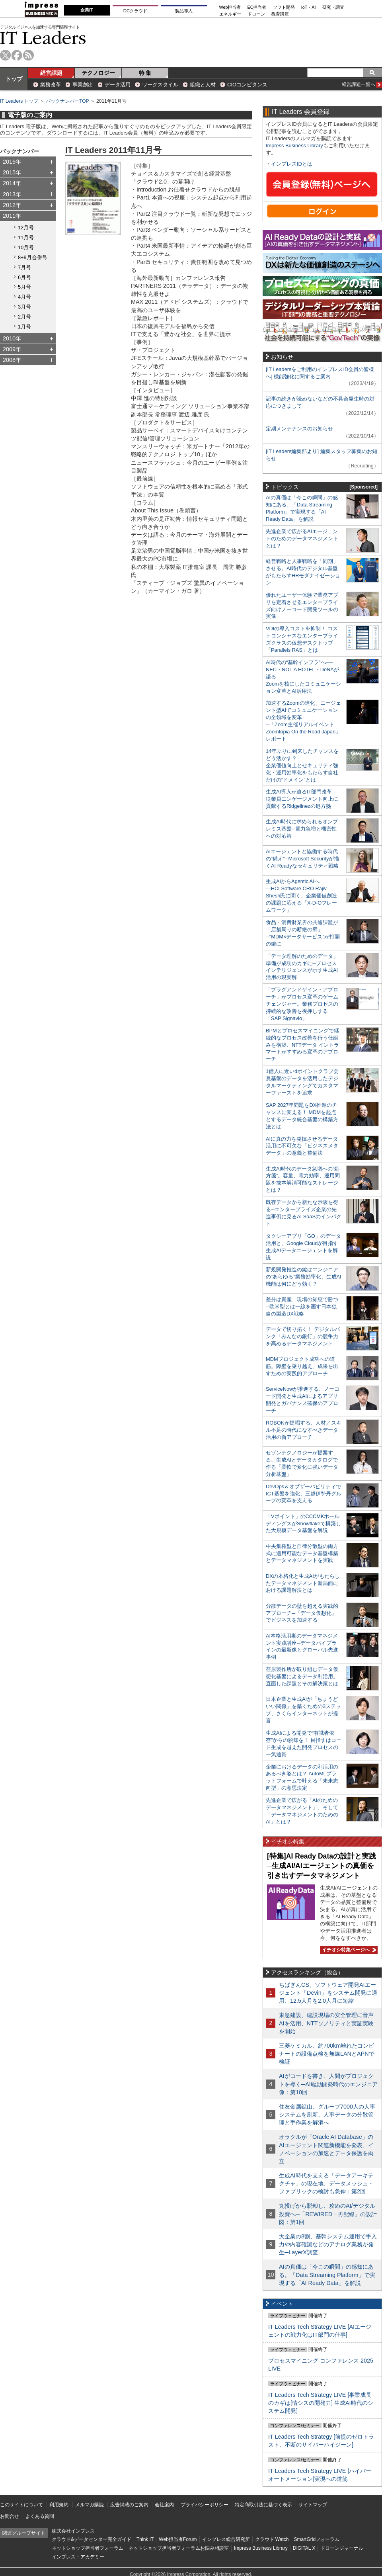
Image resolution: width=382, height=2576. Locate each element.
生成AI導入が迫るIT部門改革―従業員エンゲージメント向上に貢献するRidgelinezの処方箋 (302, 799)
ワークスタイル (160, 85)
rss (28, 55)
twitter (5, 55)
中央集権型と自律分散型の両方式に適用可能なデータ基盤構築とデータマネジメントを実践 (302, 1553)
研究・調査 (333, 7)
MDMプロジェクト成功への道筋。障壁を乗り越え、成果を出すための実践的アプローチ (302, 1366)
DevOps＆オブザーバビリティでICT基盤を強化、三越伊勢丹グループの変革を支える (303, 1493)
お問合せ (9, 2516)
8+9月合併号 (32, 257)
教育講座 (280, 14)
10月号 (26, 247)
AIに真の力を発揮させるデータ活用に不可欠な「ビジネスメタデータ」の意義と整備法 (302, 1146)
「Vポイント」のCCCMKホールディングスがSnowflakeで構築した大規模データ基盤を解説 (303, 1523)
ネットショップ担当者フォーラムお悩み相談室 (179, 2548)
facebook (17, 55)
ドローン (256, 14)
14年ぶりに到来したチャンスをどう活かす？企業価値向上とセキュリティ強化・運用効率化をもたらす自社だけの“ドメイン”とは (302, 765)
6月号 (24, 277)
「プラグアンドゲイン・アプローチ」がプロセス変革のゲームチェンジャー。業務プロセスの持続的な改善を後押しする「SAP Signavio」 (302, 1004)
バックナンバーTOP (67, 101)
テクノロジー (98, 73)
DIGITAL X (304, 2548)
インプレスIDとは (291, 164)
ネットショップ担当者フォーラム (87, 2548)
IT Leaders (43, 38)
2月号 (24, 317)
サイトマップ (312, 2505)
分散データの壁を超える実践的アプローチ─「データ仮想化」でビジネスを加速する (302, 1613)
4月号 (24, 297)
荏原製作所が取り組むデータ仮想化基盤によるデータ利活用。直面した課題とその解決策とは (302, 1676)
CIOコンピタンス (247, 85)
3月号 (24, 307)
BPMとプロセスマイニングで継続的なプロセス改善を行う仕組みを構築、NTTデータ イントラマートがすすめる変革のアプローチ (302, 1045)
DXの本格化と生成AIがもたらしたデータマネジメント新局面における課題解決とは (303, 1583)
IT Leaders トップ (19, 101)
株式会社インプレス (73, 2531)
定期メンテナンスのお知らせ (299, 429)
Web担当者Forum (178, 2539)
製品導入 (184, 10)
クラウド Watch (272, 2539)
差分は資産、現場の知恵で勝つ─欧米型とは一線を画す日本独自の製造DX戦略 (302, 1306)
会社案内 (164, 2505)
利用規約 (58, 2505)
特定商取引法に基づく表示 (263, 2505)
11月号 (26, 237)
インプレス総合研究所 (226, 2539)
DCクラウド (135, 10)
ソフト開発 (284, 7)
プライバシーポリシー (204, 2505)
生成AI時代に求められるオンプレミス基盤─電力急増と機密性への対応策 (302, 829)
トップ (14, 79)
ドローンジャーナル (341, 2548)
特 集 (145, 73)
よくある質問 (39, 2516)
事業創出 (82, 85)
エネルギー (230, 14)
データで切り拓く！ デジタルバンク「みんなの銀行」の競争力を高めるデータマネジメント (303, 1336)
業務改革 (50, 85)
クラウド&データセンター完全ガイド (91, 2539)
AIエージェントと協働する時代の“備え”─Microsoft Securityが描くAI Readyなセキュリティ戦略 (302, 858)
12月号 (26, 228)
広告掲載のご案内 (129, 2505)
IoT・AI (308, 7)
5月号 (24, 287)
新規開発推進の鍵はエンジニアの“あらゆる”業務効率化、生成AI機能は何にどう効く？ (303, 1277)
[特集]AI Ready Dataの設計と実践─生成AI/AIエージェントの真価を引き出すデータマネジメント (321, 1866)
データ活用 (118, 85)
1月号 (24, 327)
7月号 (24, 267)
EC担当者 (257, 7)
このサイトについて (21, 2505)
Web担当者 (230, 7)
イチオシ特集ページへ (348, 1949)
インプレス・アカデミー (78, 2557)
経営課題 (51, 73)
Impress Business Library (294, 146)
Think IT (145, 2539)
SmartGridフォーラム (316, 2539)
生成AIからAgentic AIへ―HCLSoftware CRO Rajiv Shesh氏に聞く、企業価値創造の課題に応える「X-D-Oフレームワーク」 (301, 895)
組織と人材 (203, 85)
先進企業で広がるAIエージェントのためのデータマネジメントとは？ (302, 538)
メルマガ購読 (89, 2505)
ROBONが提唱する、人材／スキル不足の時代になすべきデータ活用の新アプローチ (303, 1430)
